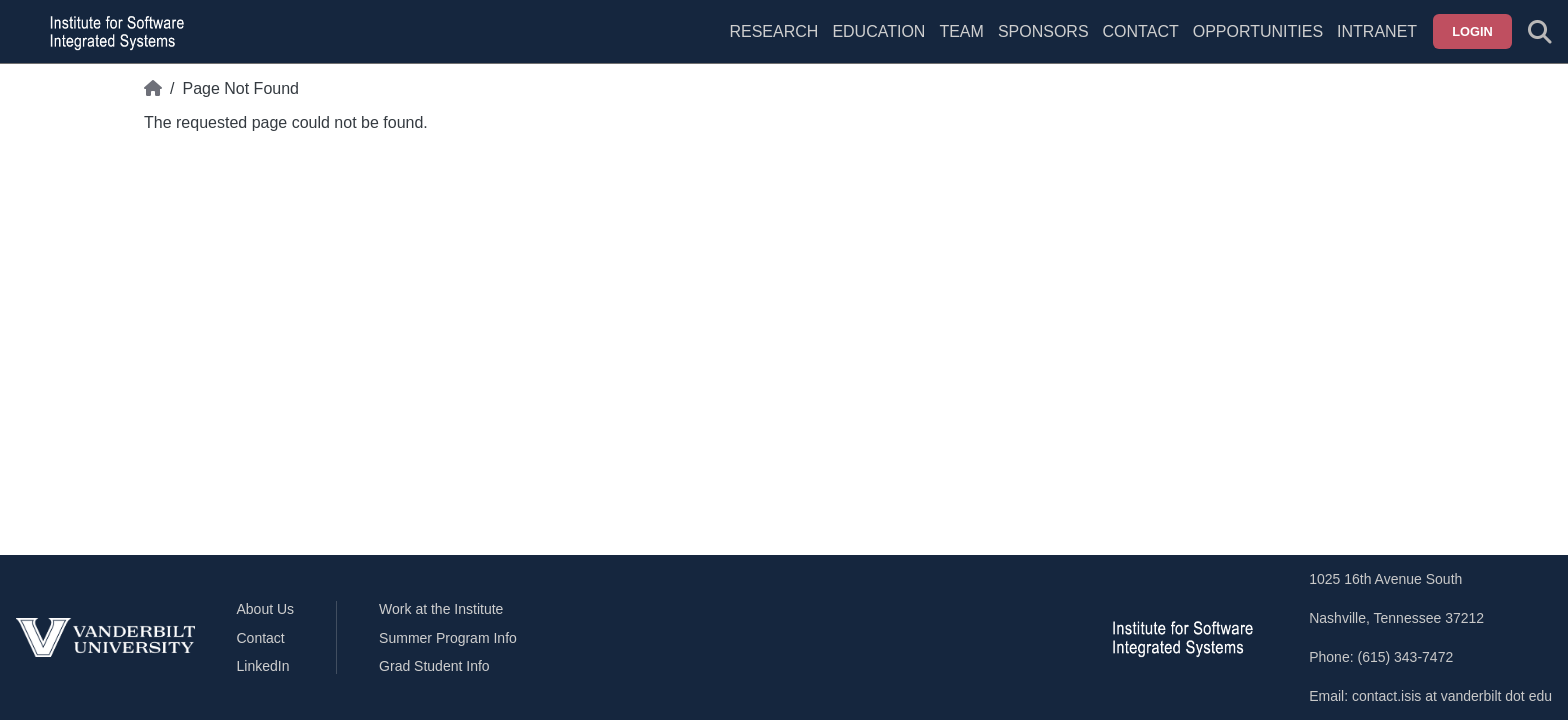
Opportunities (1258, 31)
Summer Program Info (448, 638)
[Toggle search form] (1540, 32)
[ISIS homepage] (112, 32)
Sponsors (1043, 31)
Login (1472, 31)
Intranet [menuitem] (1377, 31)
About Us (266, 609)
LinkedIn (263, 666)
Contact (1141, 31)
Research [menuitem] (773, 31)
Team (961, 31)
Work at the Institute (441, 609)
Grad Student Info (434, 666)
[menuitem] (961, 44)
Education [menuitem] (878, 31)
